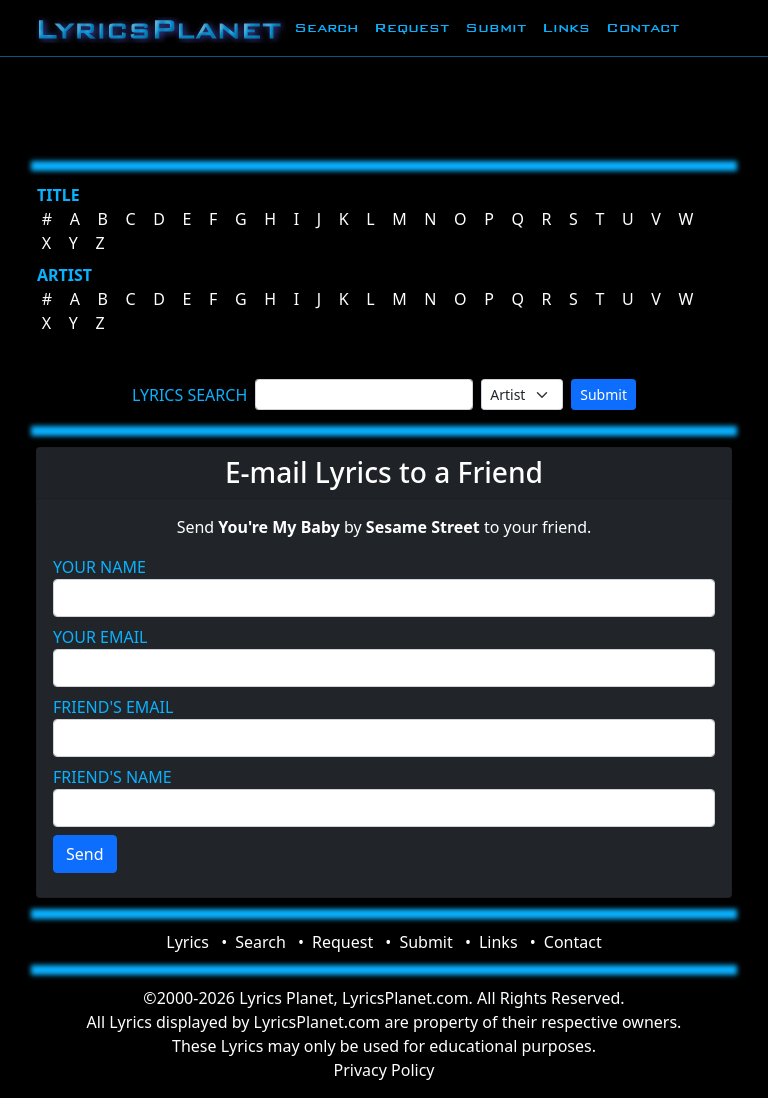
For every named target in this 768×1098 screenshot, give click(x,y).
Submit (495, 27)
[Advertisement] (384, 105)
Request (411, 27)
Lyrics (187, 942)
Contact (642, 27)
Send (85, 854)
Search (326, 27)
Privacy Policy (384, 1070)
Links (566, 27)
